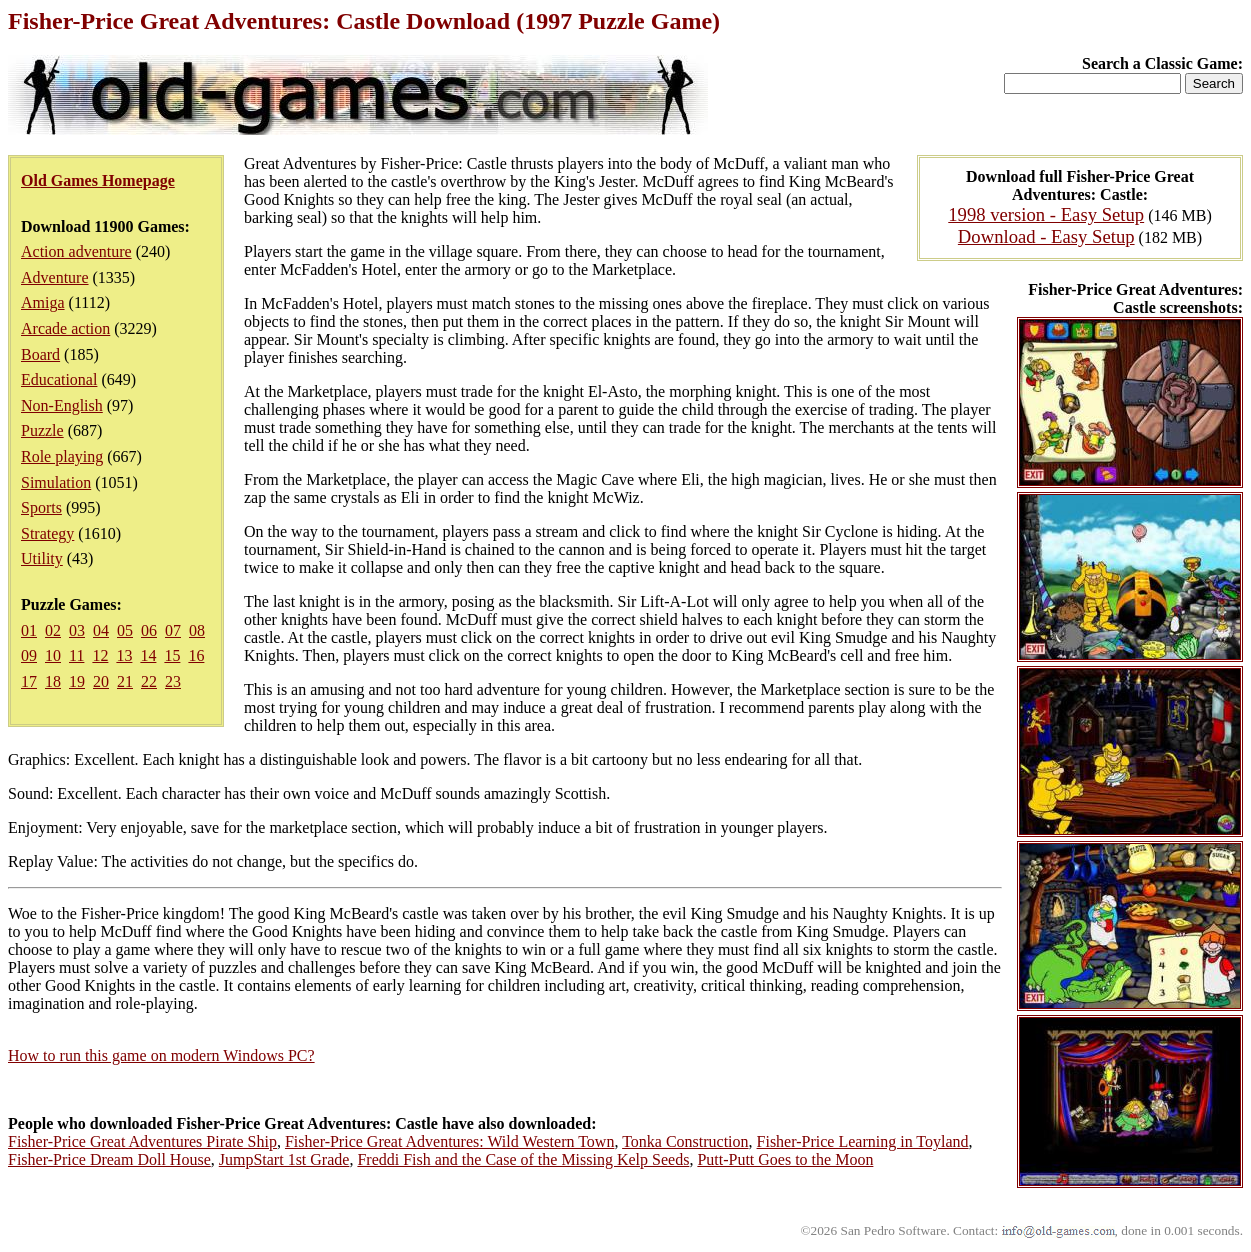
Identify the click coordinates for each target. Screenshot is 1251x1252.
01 (29, 630)
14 (148, 655)
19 (77, 681)
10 (53, 655)
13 (124, 655)
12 (100, 655)
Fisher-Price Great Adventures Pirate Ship (142, 1141)
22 (149, 681)
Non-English (62, 405)
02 (53, 630)
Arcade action (65, 328)
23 (173, 681)
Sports (41, 507)
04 (101, 630)
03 (77, 630)
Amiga (43, 302)
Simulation (56, 482)
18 (53, 681)
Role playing (62, 456)
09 (29, 655)
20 (101, 681)
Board (40, 354)
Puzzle (42, 430)
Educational (59, 379)
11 (76, 655)
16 (196, 655)
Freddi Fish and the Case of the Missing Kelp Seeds (523, 1159)
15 (172, 655)
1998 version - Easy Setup (1046, 214)
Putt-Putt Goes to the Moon (785, 1159)
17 (29, 681)
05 (125, 630)
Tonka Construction (685, 1141)
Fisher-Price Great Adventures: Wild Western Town (449, 1141)
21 (125, 681)
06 (149, 630)
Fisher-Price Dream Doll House (109, 1159)
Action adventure (76, 251)
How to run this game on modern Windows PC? (161, 1055)
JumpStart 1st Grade (284, 1159)
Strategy (47, 533)
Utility (42, 558)
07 (173, 630)
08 (197, 630)
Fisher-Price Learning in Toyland (863, 1141)
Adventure (55, 277)
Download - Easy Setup (1046, 236)
